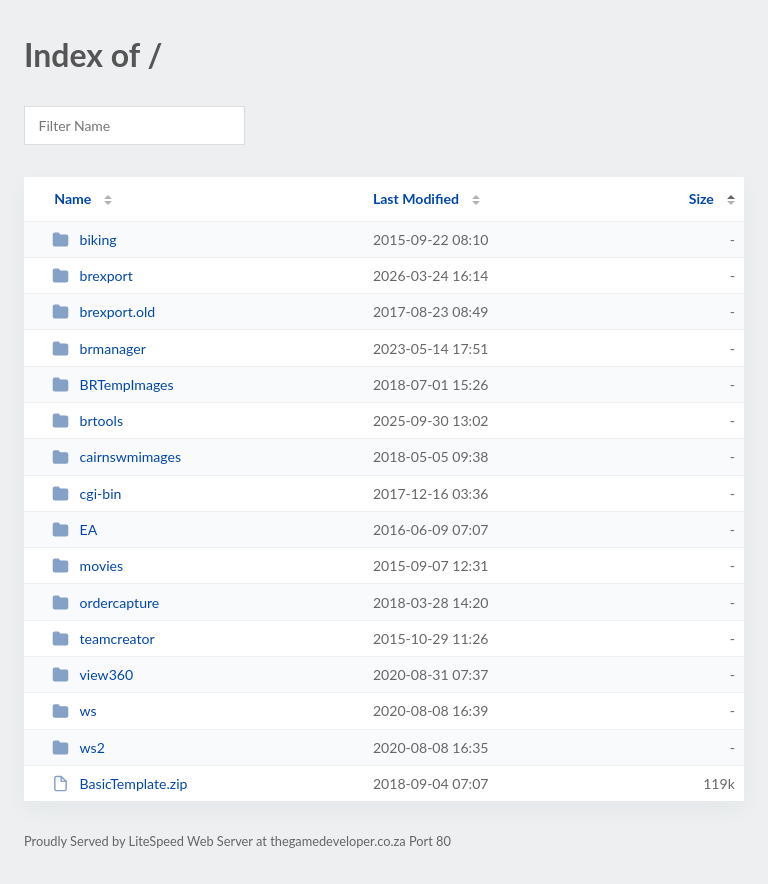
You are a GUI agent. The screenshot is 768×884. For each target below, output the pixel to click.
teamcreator (103, 638)
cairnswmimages (116, 456)
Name (72, 198)
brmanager (99, 348)
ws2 (78, 747)
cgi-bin (86, 493)
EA (74, 529)
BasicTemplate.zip (119, 783)
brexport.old (103, 311)
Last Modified (416, 198)
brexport (92, 275)
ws (74, 710)
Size (701, 198)
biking (84, 239)
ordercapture (105, 602)
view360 (92, 674)
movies (87, 565)
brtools (87, 420)
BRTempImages (112, 384)
